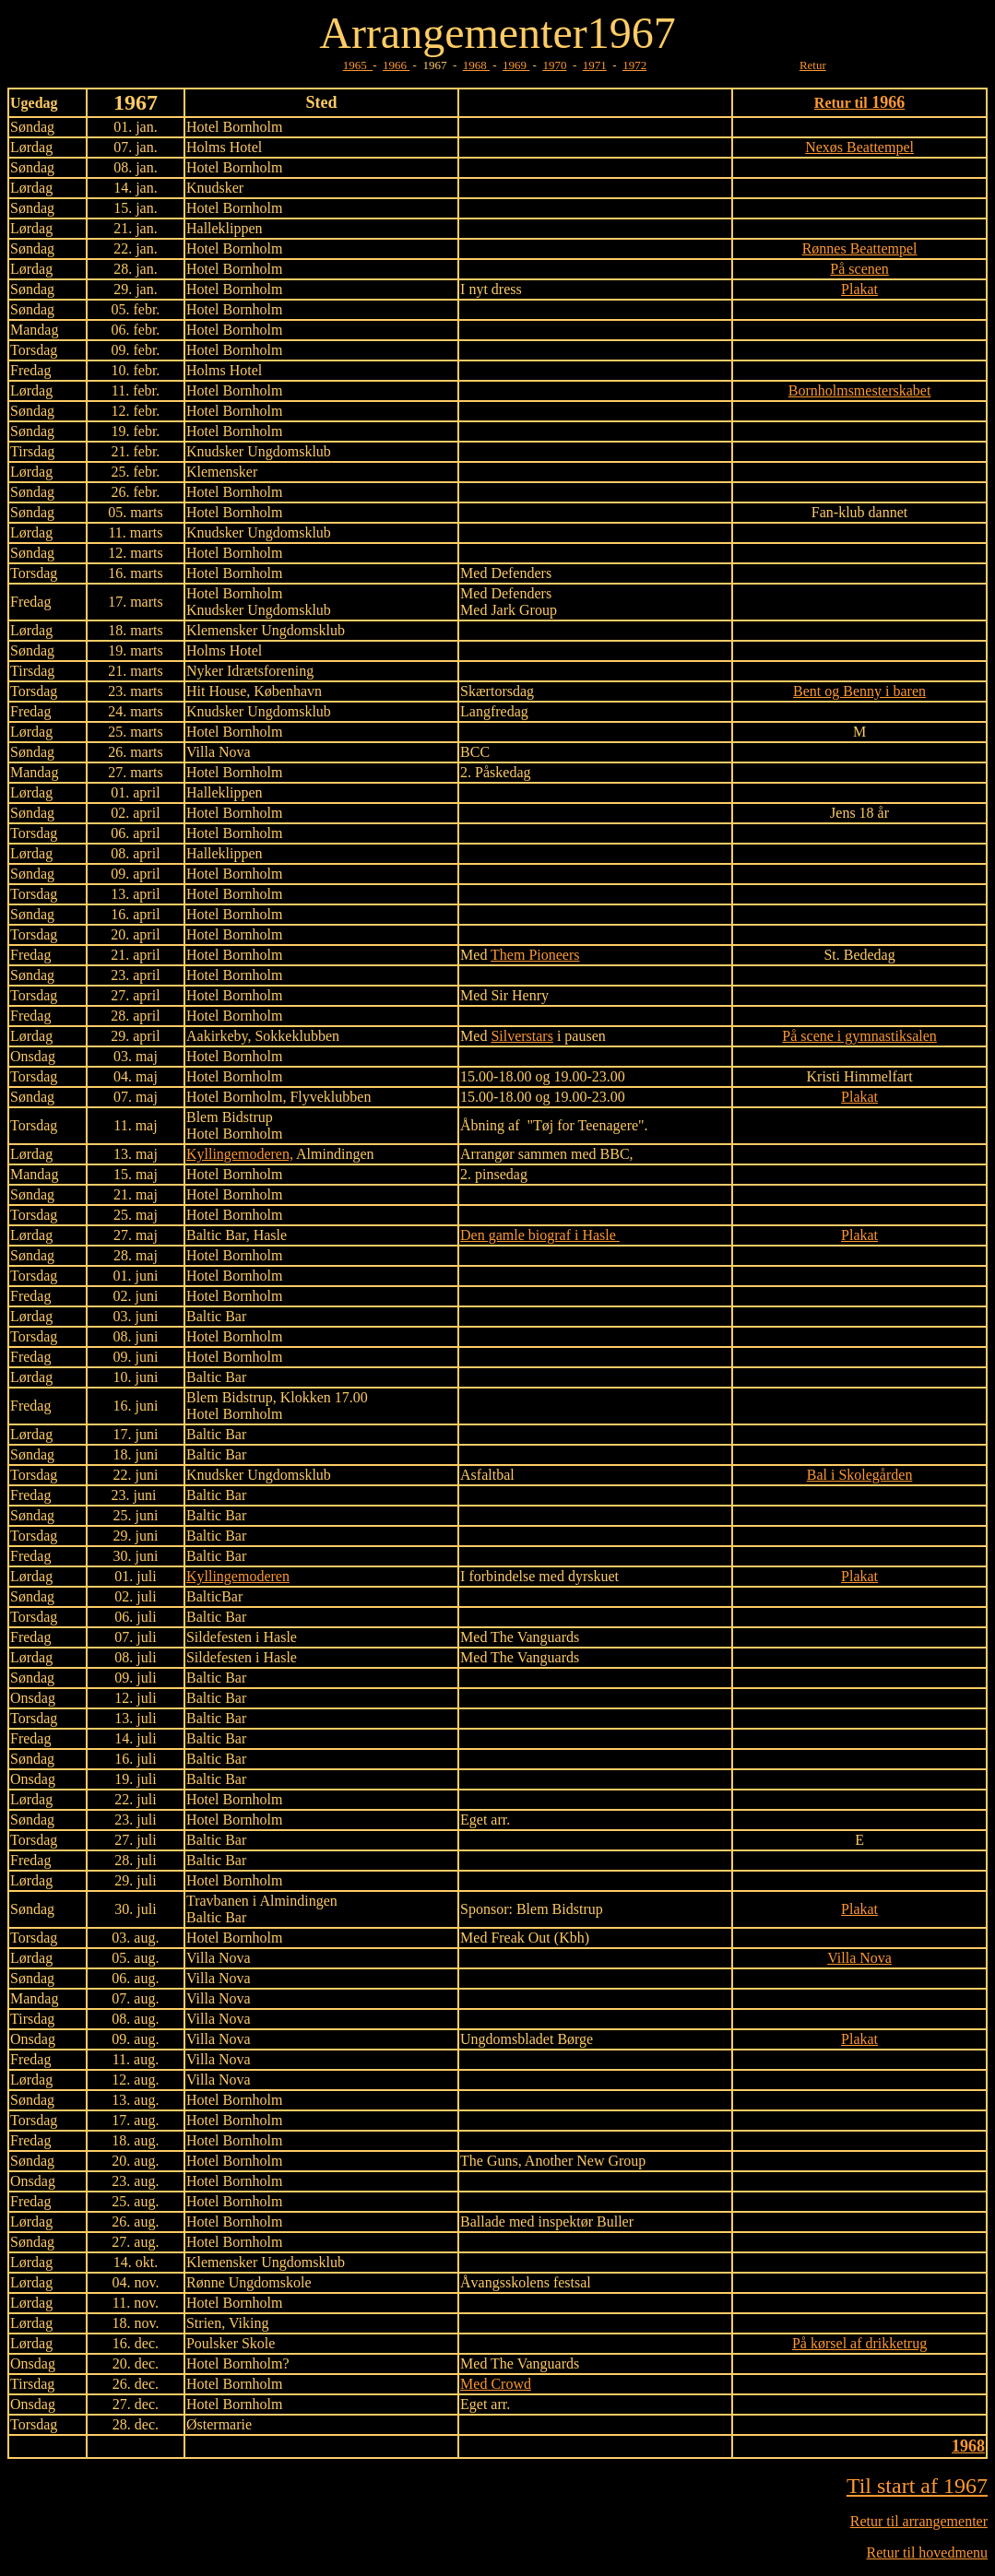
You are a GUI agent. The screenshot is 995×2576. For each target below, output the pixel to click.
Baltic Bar (216, 1235)
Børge (575, 2039)
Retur (813, 65)
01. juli (135, 1576)
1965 (358, 65)
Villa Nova (218, 1958)
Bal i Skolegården (860, 1475)
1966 (396, 65)
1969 (516, 65)
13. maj (135, 1154)
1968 (476, 65)
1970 (554, 65)
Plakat (859, 289)
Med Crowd (495, 2384)
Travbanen (217, 1900)
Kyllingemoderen (238, 1576)
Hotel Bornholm (234, 248)
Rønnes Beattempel (860, 248)
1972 (634, 65)
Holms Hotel (224, 147)
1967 (631, 32)
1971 (595, 65)
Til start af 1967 (917, 2486)
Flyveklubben (330, 1097)
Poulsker (212, 2343)
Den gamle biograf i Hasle (540, 1235)
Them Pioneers (535, 955)
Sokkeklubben (297, 1036)
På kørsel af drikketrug (859, 2343)
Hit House (216, 691)
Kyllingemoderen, (239, 1154)
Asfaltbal (487, 1475)
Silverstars (522, 1036)
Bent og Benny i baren (859, 691)
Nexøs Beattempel (859, 147)
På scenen (859, 269)
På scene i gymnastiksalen (859, 1036)
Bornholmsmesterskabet (859, 390)
